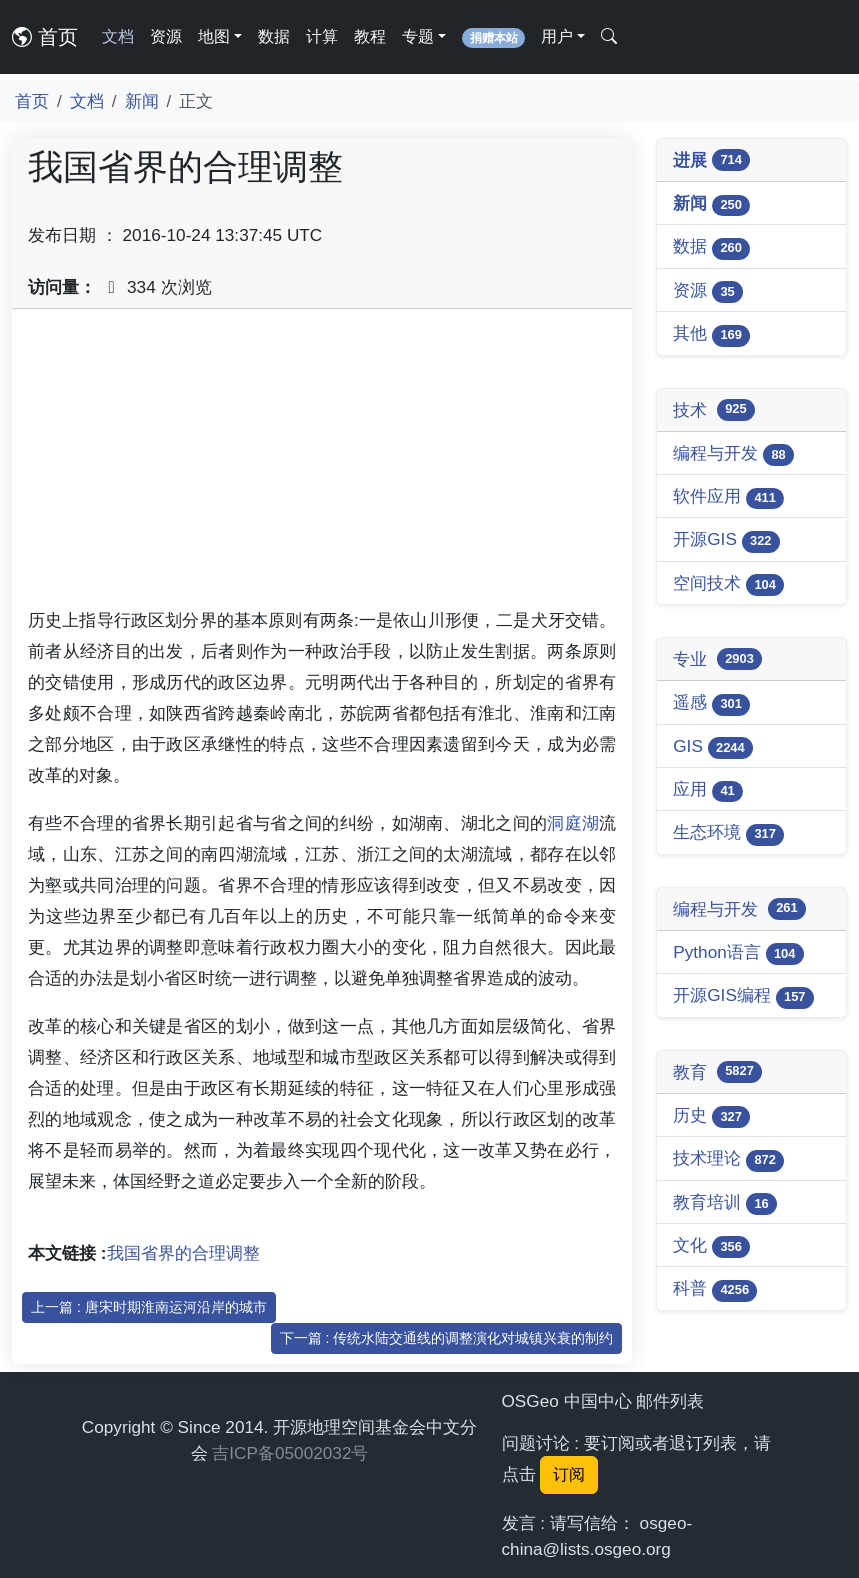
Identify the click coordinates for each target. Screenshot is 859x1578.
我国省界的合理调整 (183, 1253)
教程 (370, 36)
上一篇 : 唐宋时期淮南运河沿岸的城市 (149, 1307)
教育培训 (725, 1203)
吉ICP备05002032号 (290, 1453)
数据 (274, 36)
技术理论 (728, 1159)
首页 (45, 37)
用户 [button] (557, 36)
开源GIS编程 (743, 996)
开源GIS (726, 540)
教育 (717, 1072)
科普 (715, 1289)
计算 (322, 36)
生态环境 (728, 833)
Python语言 (738, 953)
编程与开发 (733, 454)
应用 (708, 790)
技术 (714, 410)
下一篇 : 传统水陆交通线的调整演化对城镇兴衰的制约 (447, 1338)
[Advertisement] (322, 465)
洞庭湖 (573, 823)
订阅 (569, 1474)
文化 (711, 1246)
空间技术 (728, 584)
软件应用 (728, 497)
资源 (166, 36)
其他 (711, 334)
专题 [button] (418, 36)
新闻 (142, 101)
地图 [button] (214, 36)
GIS (713, 747)
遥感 (711, 703)
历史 (711, 1116)
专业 (717, 659)
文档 (118, 36)
